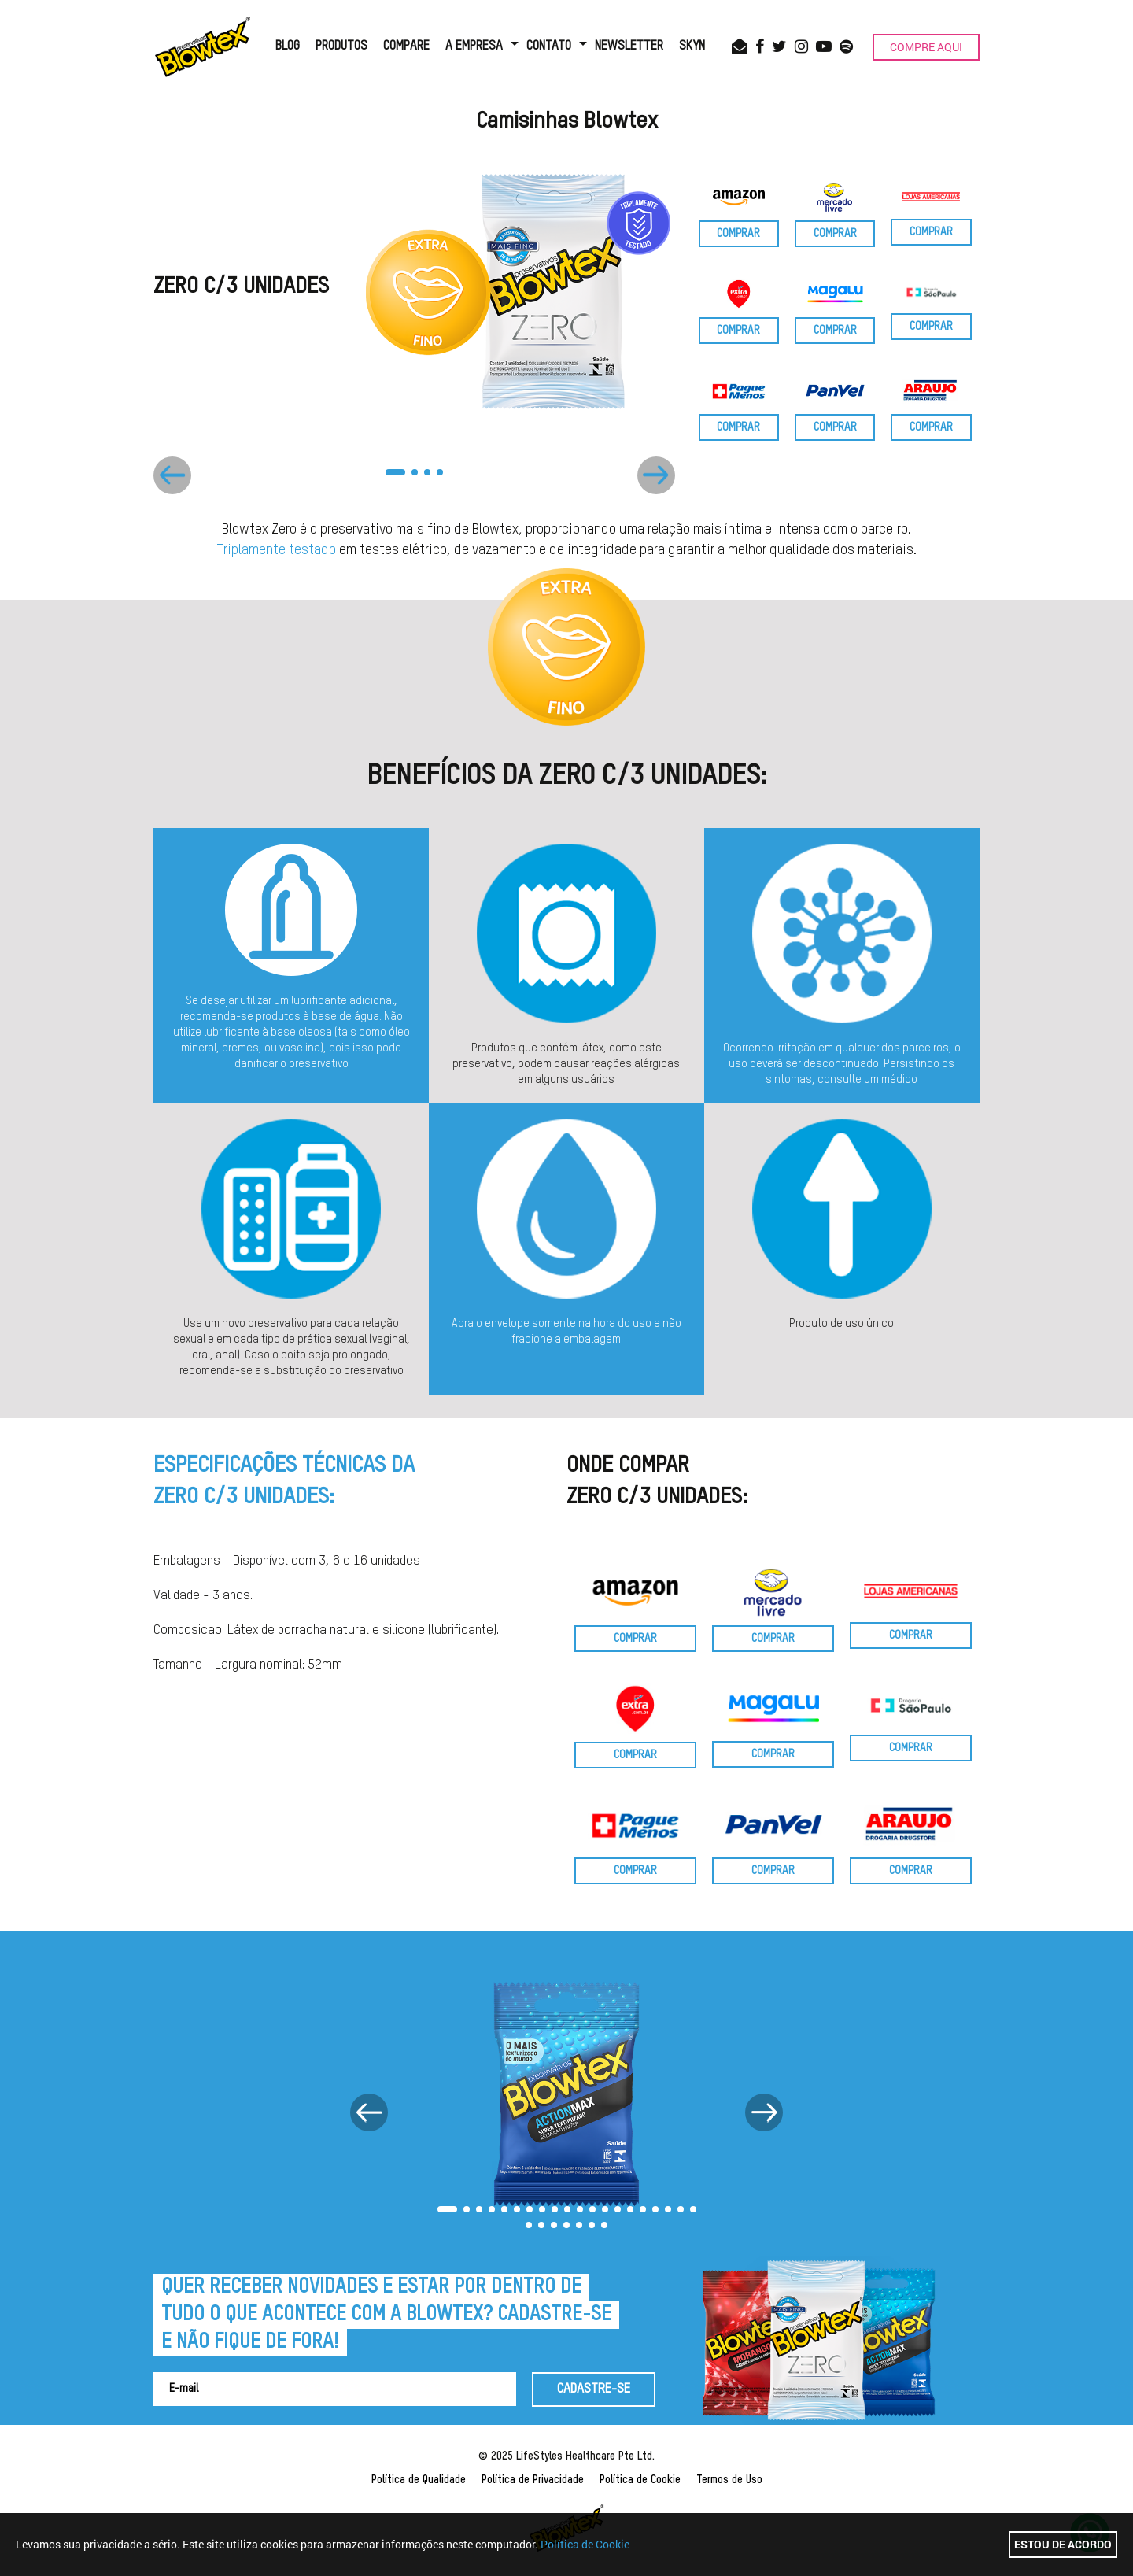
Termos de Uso (729, 2479)
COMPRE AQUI (926, 46)
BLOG (287, 46)
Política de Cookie (640, 2479)
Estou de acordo (1063, 2544)
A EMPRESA (474, 46)
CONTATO (548, 46)
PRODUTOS (341, 46)
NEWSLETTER (629, 46)
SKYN (692, 46)
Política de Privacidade (533, 2479)
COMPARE (406, 46)
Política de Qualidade (418, 2479)
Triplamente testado (276, 550)
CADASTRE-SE (593, 2389)
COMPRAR (738, 233)
